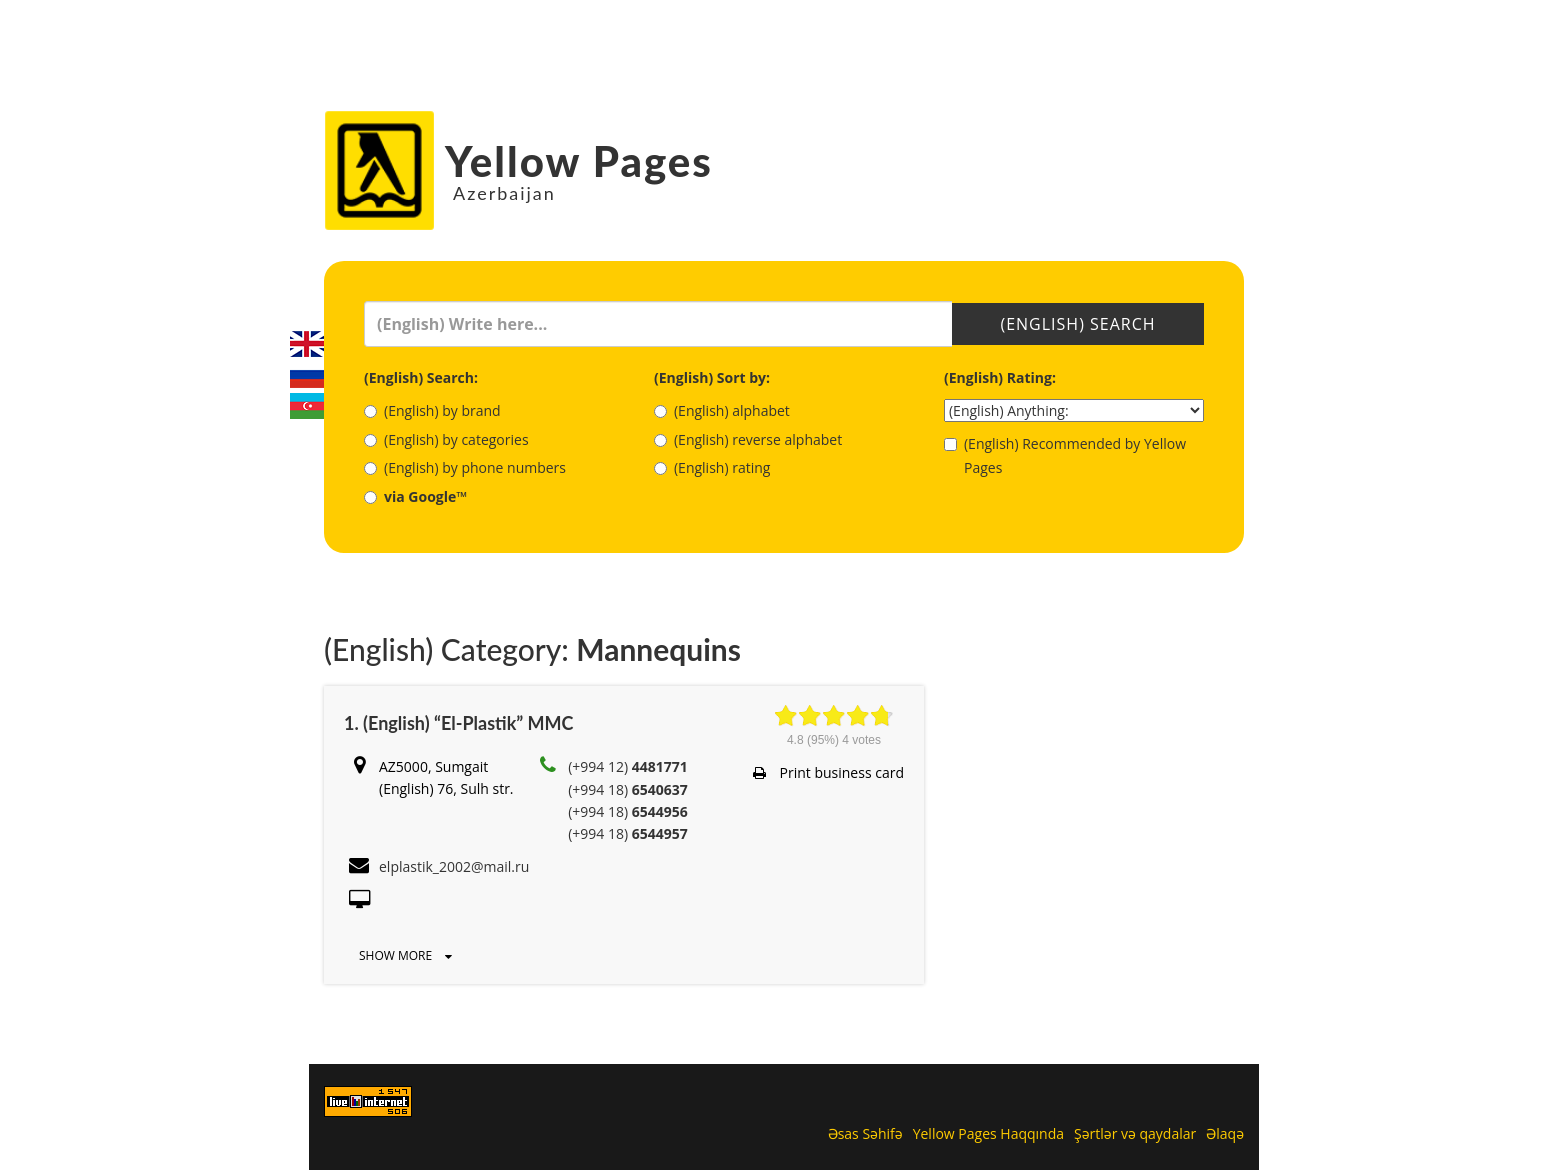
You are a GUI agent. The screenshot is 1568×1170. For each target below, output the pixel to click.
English (307, 344)
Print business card (828, 772)
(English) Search (1077, 324)
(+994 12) (628, 766)
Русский (307, 375)
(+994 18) (628, 789)
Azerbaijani (307, 406)
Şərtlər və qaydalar (1135, 1133)
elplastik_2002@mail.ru (454, 866)
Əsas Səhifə (865, 1133)
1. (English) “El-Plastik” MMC (458, 723)
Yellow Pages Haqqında (988, 1133)
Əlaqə (1225, 1133)
